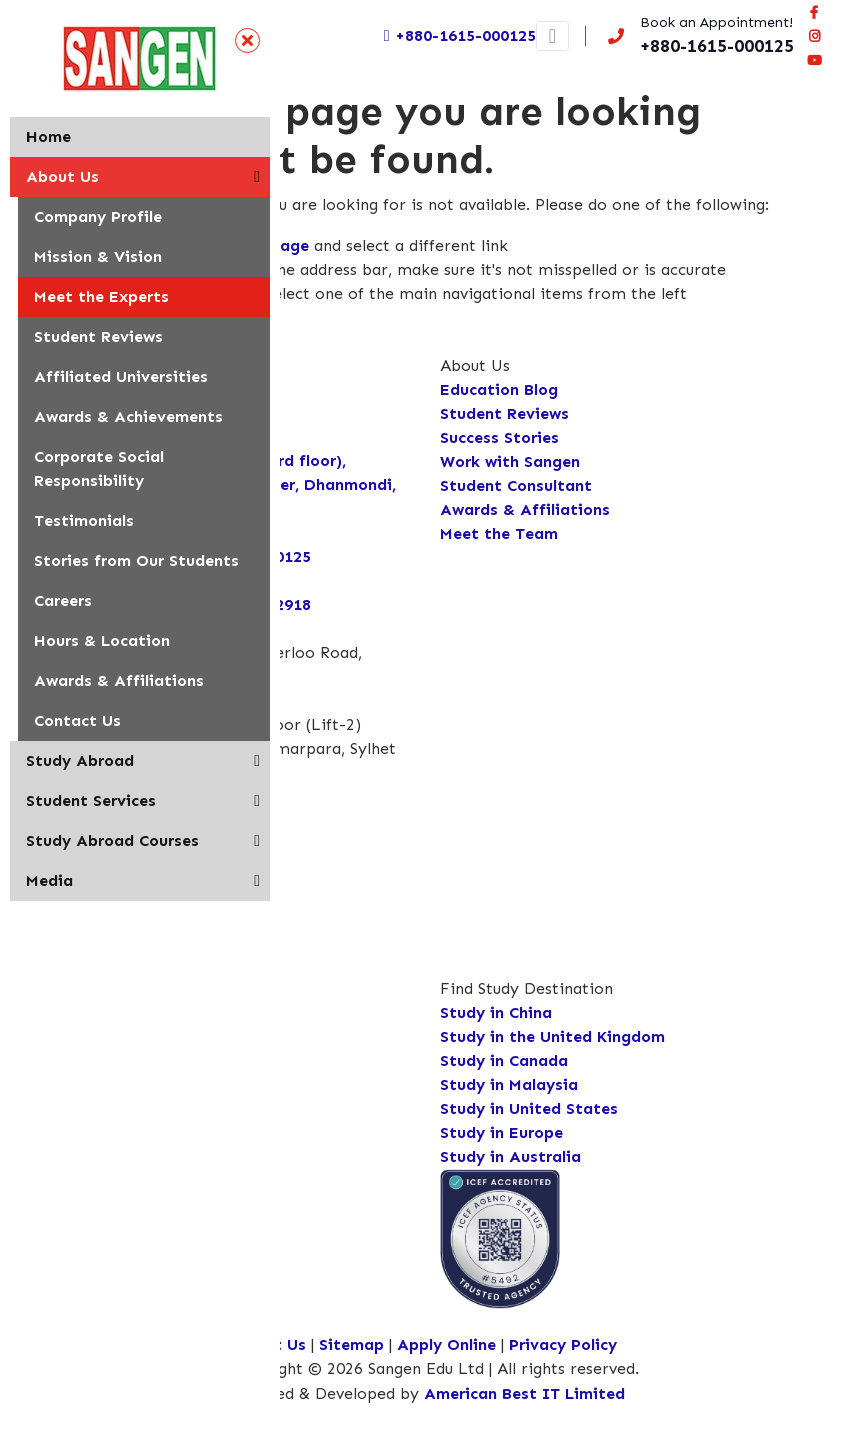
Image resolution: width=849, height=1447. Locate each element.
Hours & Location (102, 640)
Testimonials (84, 520)
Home (48, 136)
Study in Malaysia (509, 1084)
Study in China (496, 1012)
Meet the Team (499, 533)
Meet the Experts (101, 296)
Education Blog (499, 389)
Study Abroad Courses (112, 840)
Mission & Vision (98, 256)
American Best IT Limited (524, 1393)
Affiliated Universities (121, 376)
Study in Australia (510, 1156)
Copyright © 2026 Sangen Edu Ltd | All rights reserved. (432, 1368)
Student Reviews (98, 336)
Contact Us (77, 720)
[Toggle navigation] (552, 36)
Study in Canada (504, 1060)
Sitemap (351, 1344)
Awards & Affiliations (119, 680)
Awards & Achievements (128, 416)
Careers (63, 600)
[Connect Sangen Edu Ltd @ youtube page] (814, 60)
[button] (257, 177)
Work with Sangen (510, 461)
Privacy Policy (563, 1344)
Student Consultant (516, 485)
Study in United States (529, 1108)
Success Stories (499, 437)
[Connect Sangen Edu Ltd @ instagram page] (814, 36)
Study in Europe (501, 1132)
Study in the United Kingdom (552, 1036)
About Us (62, 176)
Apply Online (449, 1344)
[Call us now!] (697, 36)
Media (49, 880)
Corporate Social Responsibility (99, 468)
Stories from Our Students (136, 560)
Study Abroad (80, 760)
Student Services (91, 800)
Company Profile (98, 216)
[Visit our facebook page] (814, 12)
